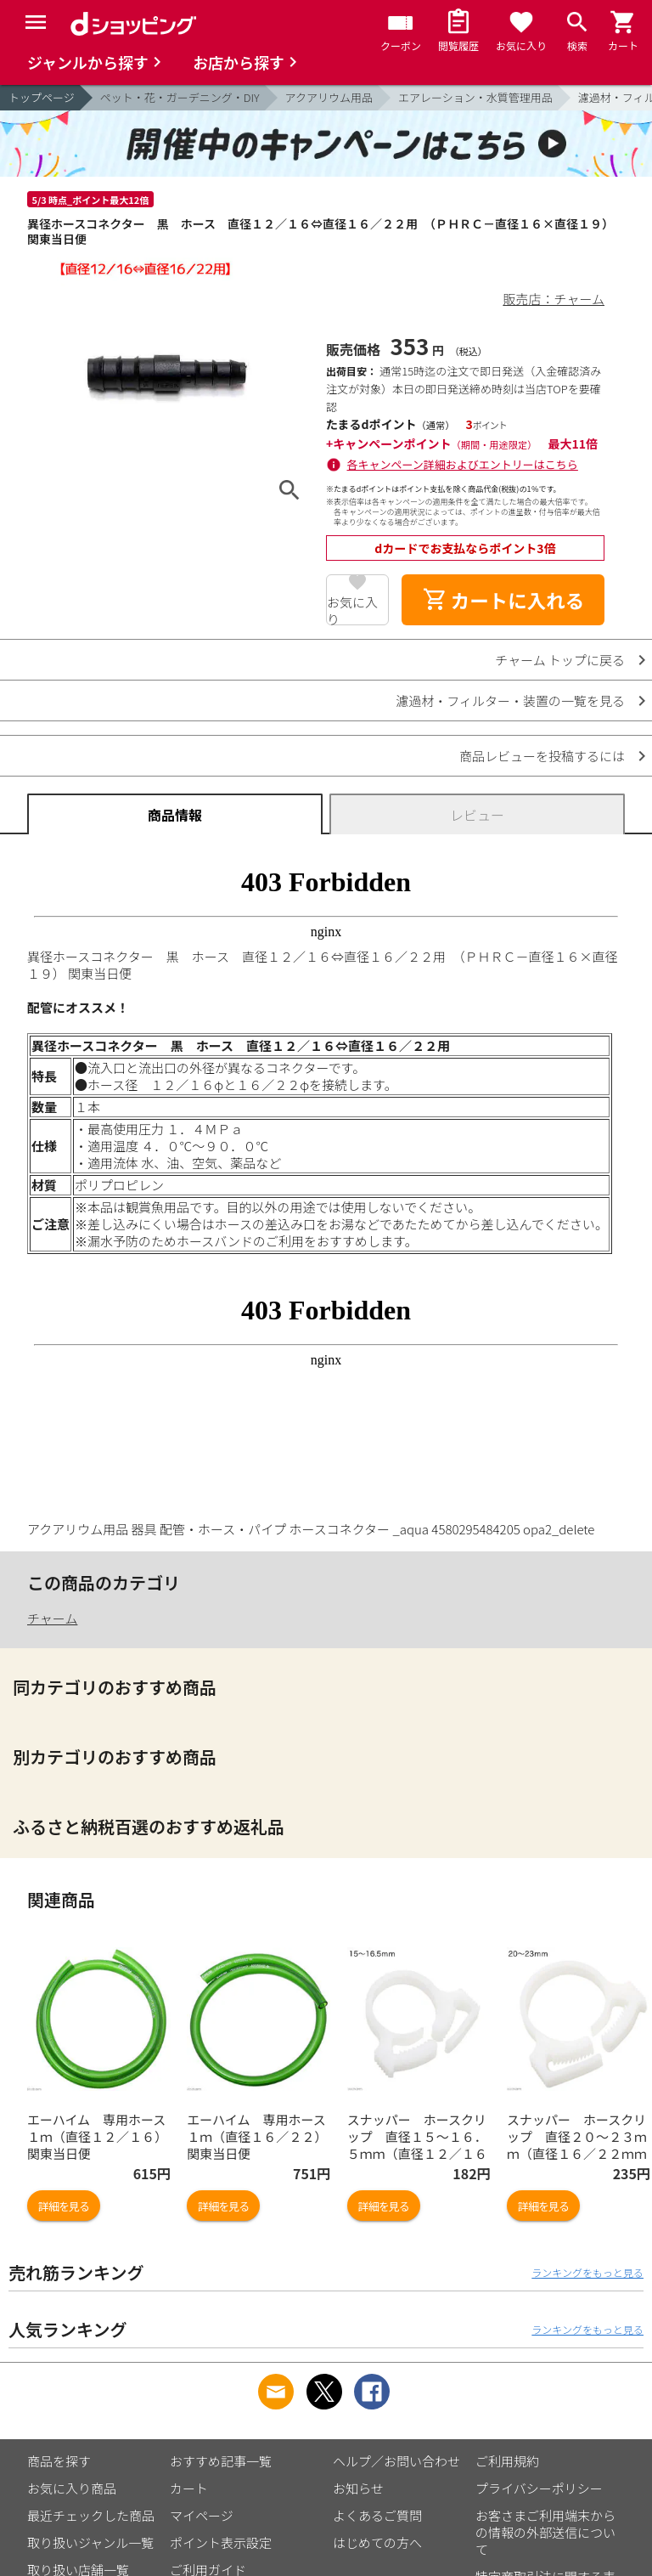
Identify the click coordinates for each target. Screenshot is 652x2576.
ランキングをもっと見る (587, 2272)
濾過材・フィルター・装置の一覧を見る (510, 700)
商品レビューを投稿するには (542, 755)
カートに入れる (503, 600)
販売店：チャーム (553, 299)
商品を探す (59, 2461)
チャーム (52, 1618)
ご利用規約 (507, 2461)
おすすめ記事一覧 (221, 2461)
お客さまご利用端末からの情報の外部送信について (545, 2532)
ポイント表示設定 (221, 2542)
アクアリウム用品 (329, 97)
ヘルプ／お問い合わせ (396, 2461)
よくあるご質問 (377, 2515)
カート (189, 2488)
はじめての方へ (377, 2542)
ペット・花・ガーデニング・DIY (180, 97)
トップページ (41, 97)
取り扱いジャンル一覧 (90, 2542)
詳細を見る (63, 2206)
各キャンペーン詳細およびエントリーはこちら (462, 464)
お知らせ (358, 2488)
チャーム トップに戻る (560, 659)
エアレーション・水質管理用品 (475, 97)
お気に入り (352, 609)
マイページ (201, 2515)
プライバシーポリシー (539, 2488)
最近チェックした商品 (91, 2515)
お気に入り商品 (71, 2488)
